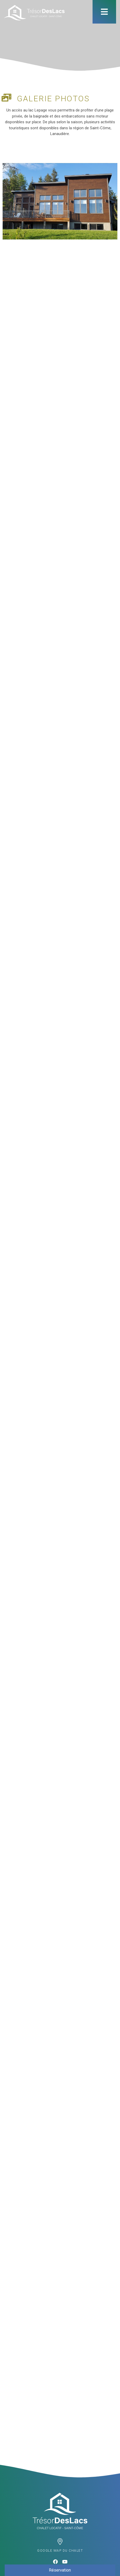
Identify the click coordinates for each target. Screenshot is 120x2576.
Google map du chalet (60, 2550)
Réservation (60, 2570)
